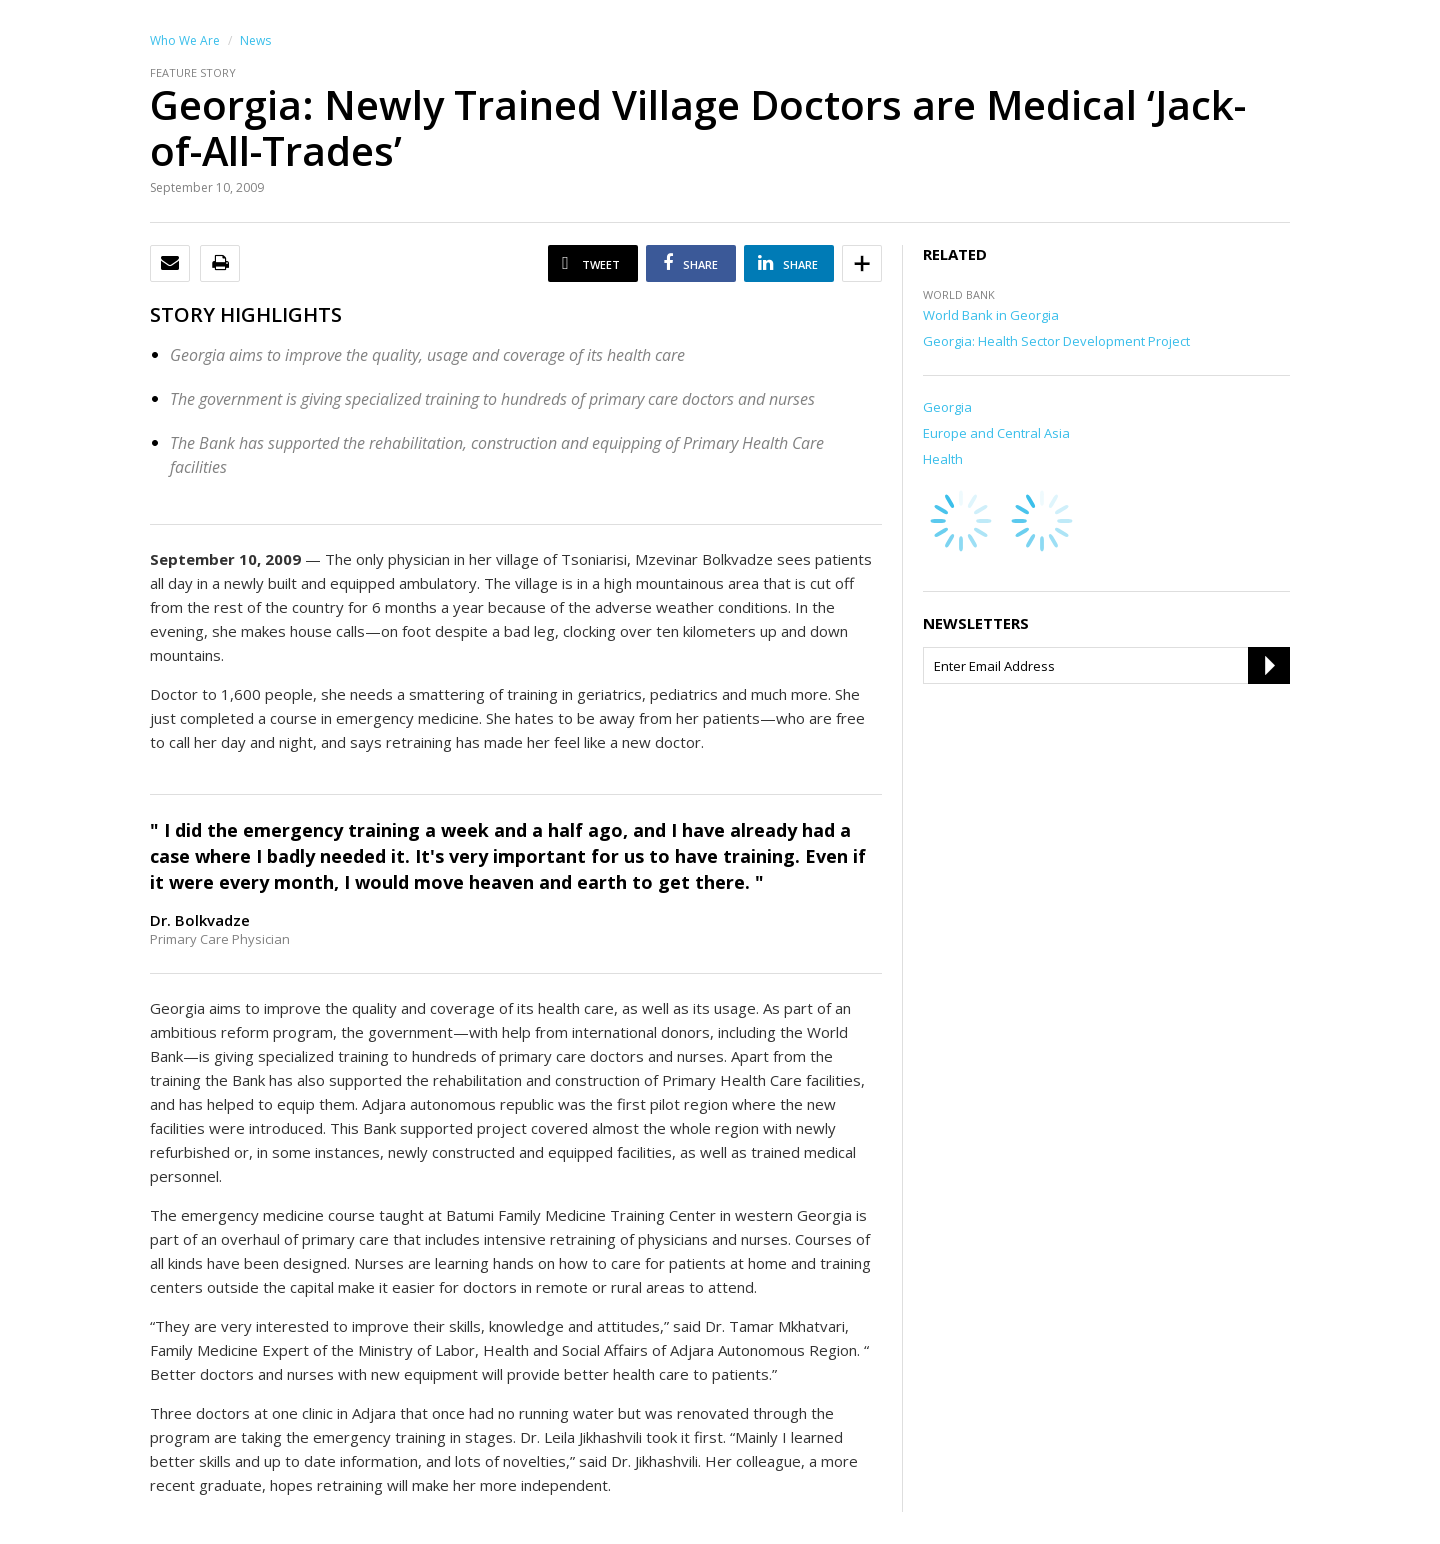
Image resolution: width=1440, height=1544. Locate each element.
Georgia (947, 407)
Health (943, 459)
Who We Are (185, 40)
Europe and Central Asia (996, 433)
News (255, 40)
